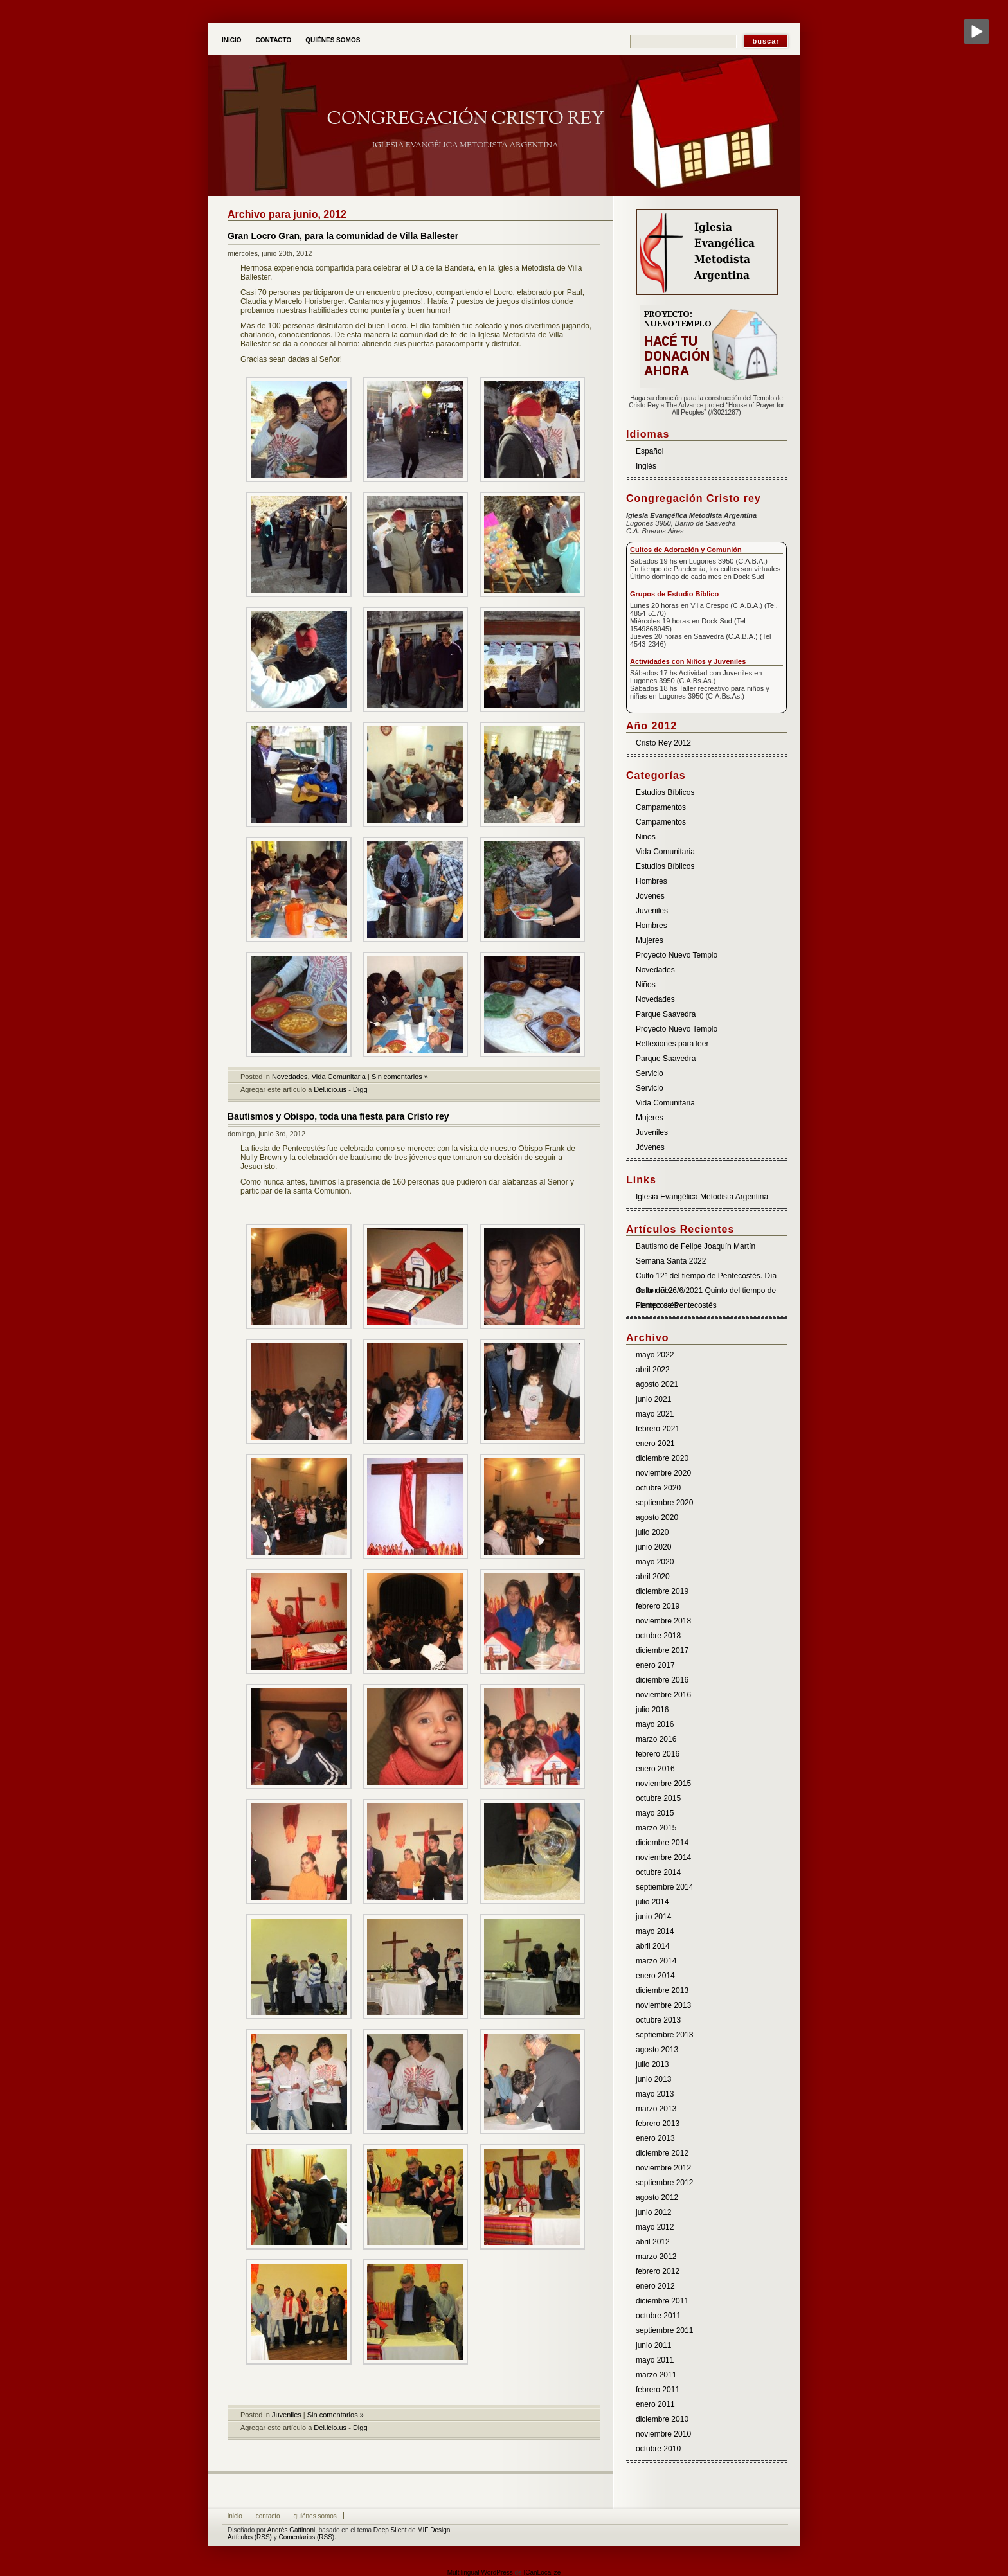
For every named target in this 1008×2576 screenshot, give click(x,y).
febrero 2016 (658, 1753)
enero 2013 (655, 2138)
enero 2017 (655, 1665)
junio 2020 (653, 1547)
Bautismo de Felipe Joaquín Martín (695, 1246)
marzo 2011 (656, 2374)
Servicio (649, 1073)
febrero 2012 (658, 2271)
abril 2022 (653, 1369)
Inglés (646, 465)
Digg (360, 1089)
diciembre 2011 (662, 2300)
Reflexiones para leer (672, 1043)
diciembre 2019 (662, 1591)
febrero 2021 (658, 1428)
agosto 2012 (657, 2197)
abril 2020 (653, 1576)
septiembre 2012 (664, 2182)
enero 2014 (655, 1975)
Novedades (290, 1076)
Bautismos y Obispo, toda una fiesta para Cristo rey (338, 1116)
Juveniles (287, 2415)
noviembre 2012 (663, 2167)
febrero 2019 (658, 1606)
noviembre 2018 (663, 1620)
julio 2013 (652, 2064)
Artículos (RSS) (250, 2537)
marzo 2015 (656, 1827)
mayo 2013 (655, 2093)
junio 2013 (653, 2079)
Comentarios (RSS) (306, 2537)
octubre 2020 (658, 1487)
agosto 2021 (657, 1384)
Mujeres (649, 940)
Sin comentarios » (400, 1076)
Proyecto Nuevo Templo (676, 955)
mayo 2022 (655, 1354)
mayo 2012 (655, 2227)
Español (649, 451)
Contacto (274, 40)
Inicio (232, 40)
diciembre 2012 (662, 2153)
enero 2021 (655, 1443)
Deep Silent (390, 2530)
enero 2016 (655, 1768)
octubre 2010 (658, 2448)
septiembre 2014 (664, 1887)
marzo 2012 (656, 2256)
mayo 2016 (655, 1724)
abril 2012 (653, 2241)
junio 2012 (653, 2212)
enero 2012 (655, 2286)
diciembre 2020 (662, 1458)
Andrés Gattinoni (291, 2530)
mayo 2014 (655, 1931)
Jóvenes (650, 895)
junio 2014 (653, 1916)
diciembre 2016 (662, 1680)
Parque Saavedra (666, 1014)
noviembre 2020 (663, 1473)
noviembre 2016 (663, 1694)
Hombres (651, 881)
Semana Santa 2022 (671, 1261)
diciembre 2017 (662, 1650)
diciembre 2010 (662, 2419)
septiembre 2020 (664, 1502)
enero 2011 (655, 2404)
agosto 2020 (657, 1517)
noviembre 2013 (663, 2005)
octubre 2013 (658, 2020)
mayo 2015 (655, 1813)
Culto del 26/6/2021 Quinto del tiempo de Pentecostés (706, 1292)
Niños (646, 836)
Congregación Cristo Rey (465, 119)
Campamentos (661, 807)
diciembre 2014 (662, 1842)
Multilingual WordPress (480, 2572)
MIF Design (433, 2530)
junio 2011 (653, 2345)
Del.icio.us (330, 1089)
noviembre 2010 (663, 2433)
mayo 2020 (655, 1561)
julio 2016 (652, 1709)
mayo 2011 (655, 2360)
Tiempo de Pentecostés (676, 1305)
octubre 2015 (658, 1798)
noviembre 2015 (663, 1783)
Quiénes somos (332, 40)
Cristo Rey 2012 (663, 742)
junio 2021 (653, 1399)
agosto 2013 (657, 2049)
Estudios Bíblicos (665, 792)
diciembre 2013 (662, 1990)
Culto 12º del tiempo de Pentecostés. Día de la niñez (706, 1277)
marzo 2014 (656, 1960)
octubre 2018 (658, 1635)
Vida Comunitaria (339, 1076)
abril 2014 (653, 1946)
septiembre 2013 (664, 2034)
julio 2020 (652, 1532)
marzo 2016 (656, 1739)
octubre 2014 (658, 1872)
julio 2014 (652, 1901)
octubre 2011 (658, 2315)
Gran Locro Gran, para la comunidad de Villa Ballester (343, 236)
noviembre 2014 (663, 1857)
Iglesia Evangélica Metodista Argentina (702, 1196)
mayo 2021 (655, 1413)
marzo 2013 (656, 2108)
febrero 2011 (658, 2389)
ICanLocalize (542, 2572)
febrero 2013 (658, 2123)
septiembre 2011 (664, 2330)
